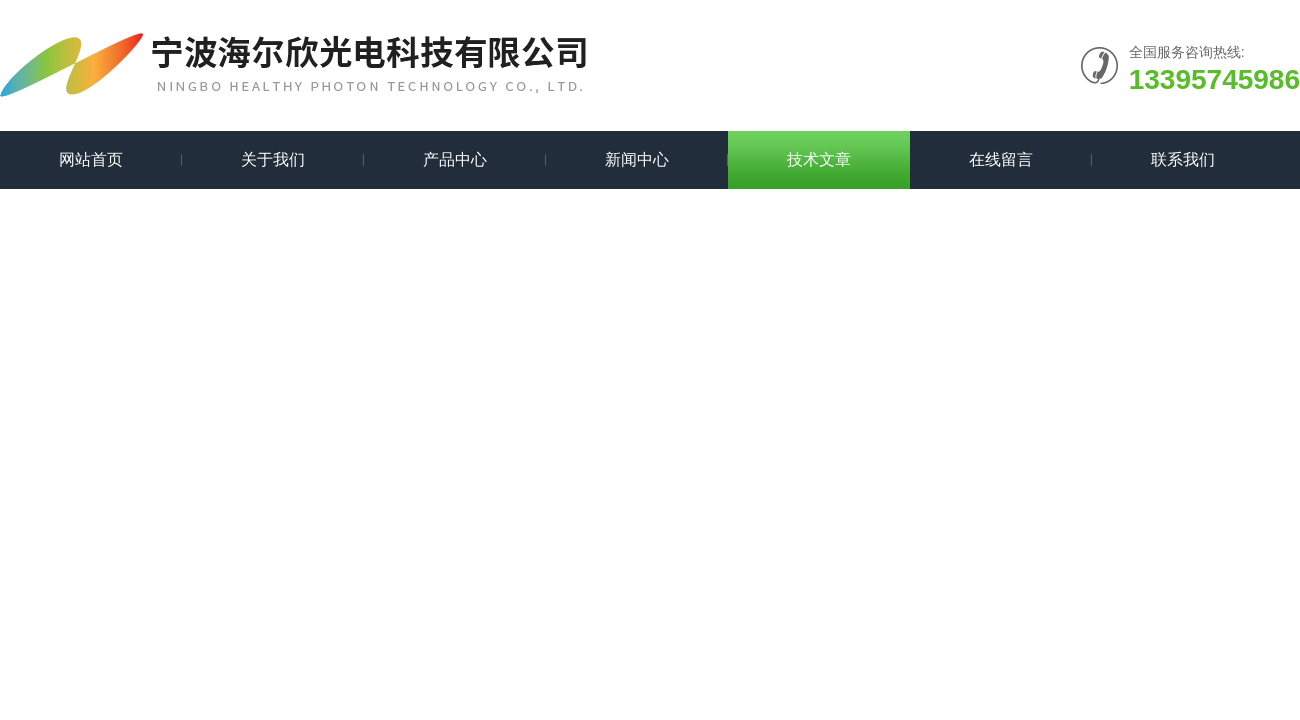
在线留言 (1001, 159)
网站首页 (91, 159)
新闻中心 (637, 159)
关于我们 (273, 159)
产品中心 (455, 159)
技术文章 (819, 159)
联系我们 (1183, 159)
